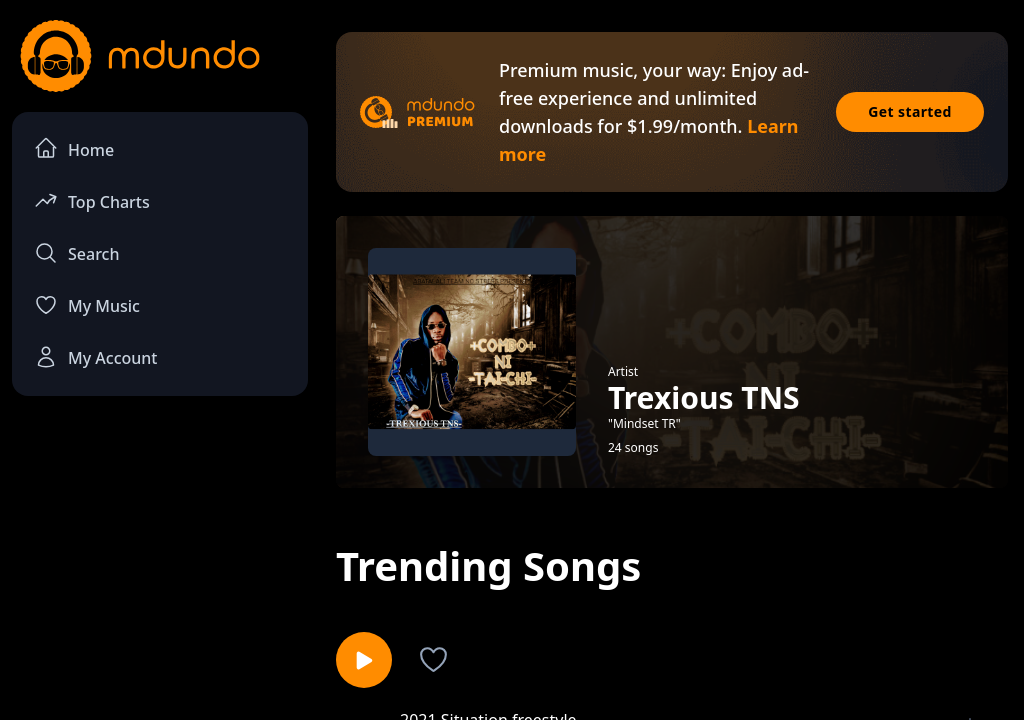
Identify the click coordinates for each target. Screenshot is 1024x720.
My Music (87, 305)
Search (76, 253)
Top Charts (92, 200)
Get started (910, 111)
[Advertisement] (160, 561)
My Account (95, 357)
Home (74, 148)
